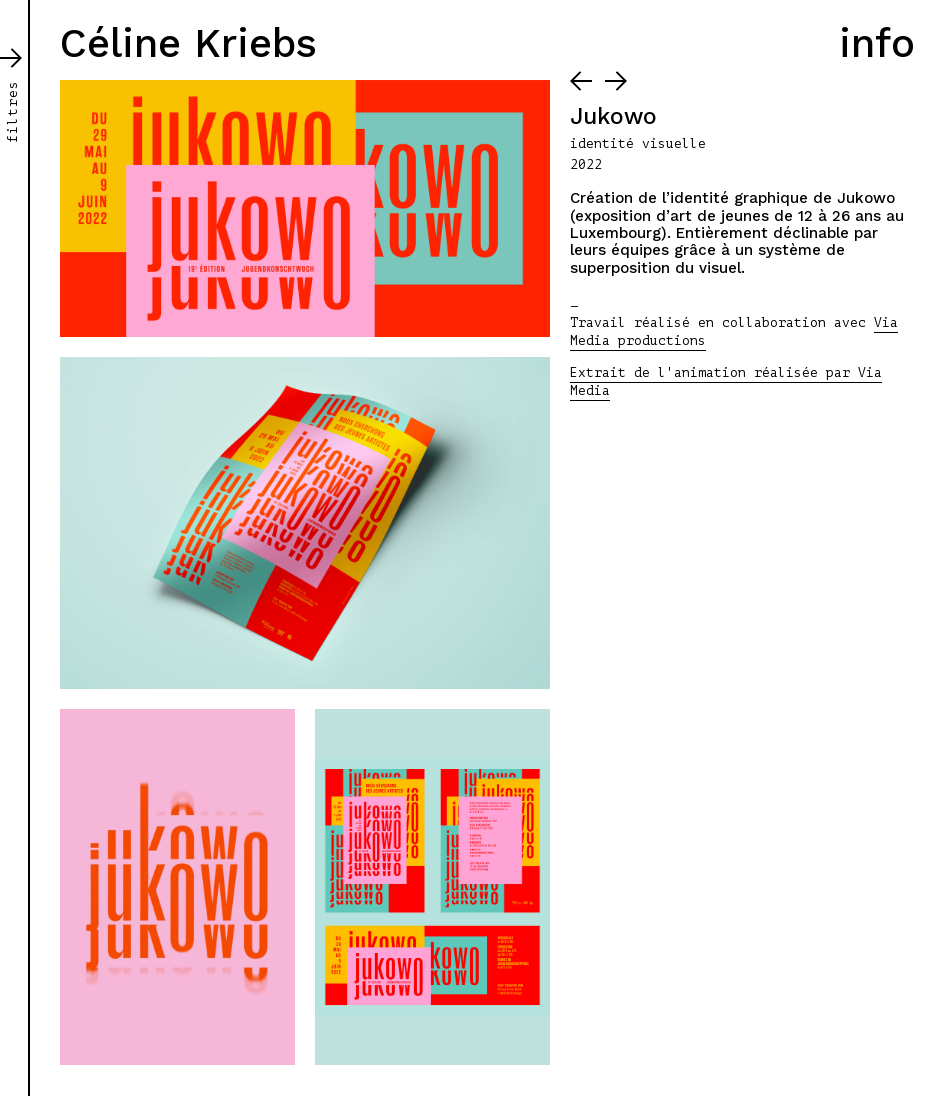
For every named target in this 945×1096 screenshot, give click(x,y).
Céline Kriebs (188, 43)
